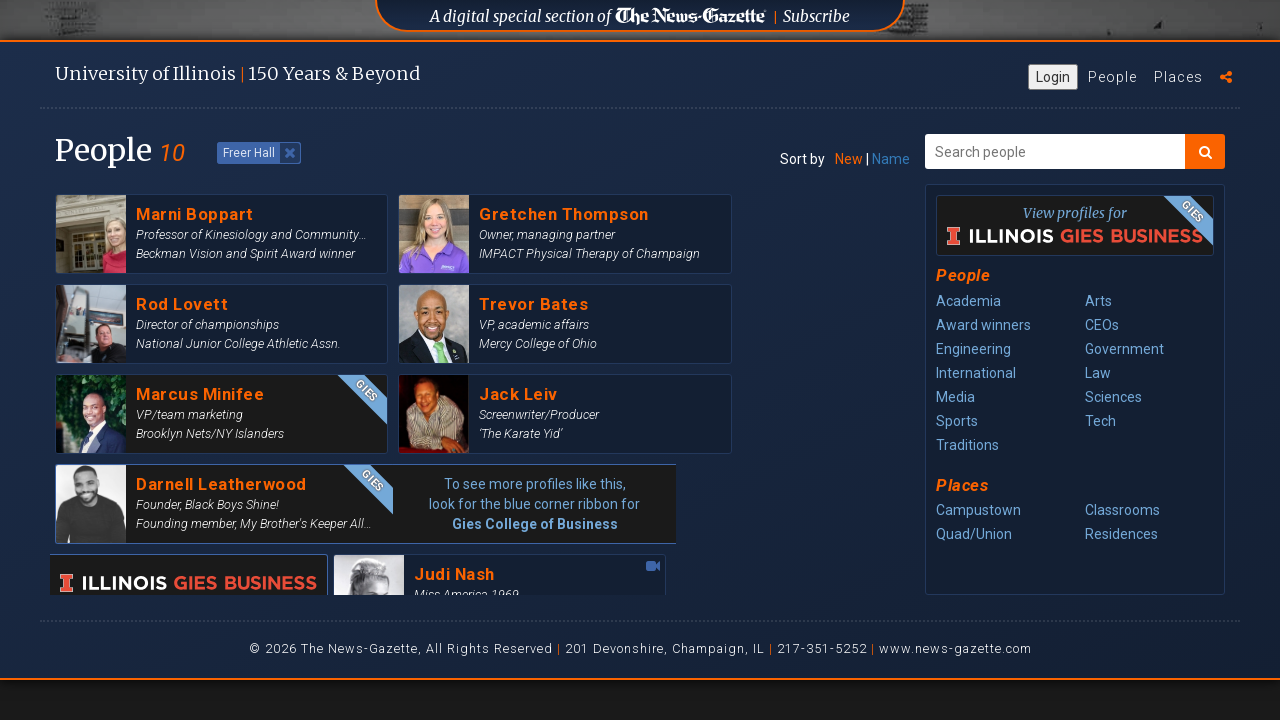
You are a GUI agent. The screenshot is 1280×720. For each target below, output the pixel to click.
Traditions (967, 445)
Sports (957, 421)
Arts (1098, 301)
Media (955, 397)
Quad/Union (974, 534)
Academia (968, 301)
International (976, 373)
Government (1124, 349)
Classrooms (1122, 510)
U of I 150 (237, 73)
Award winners (983, 325)
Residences (1121, 534)
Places (1178, 77)
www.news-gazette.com (955, 648)
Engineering (973, 349)
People (1112, 77)
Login (1053, 77)
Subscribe (816, 16)
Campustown (978, 510)
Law (1098, 373)
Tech (1100, 421)
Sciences (1113, 397)
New (849, 159)
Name (891, 159)
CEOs (1102, 325)
